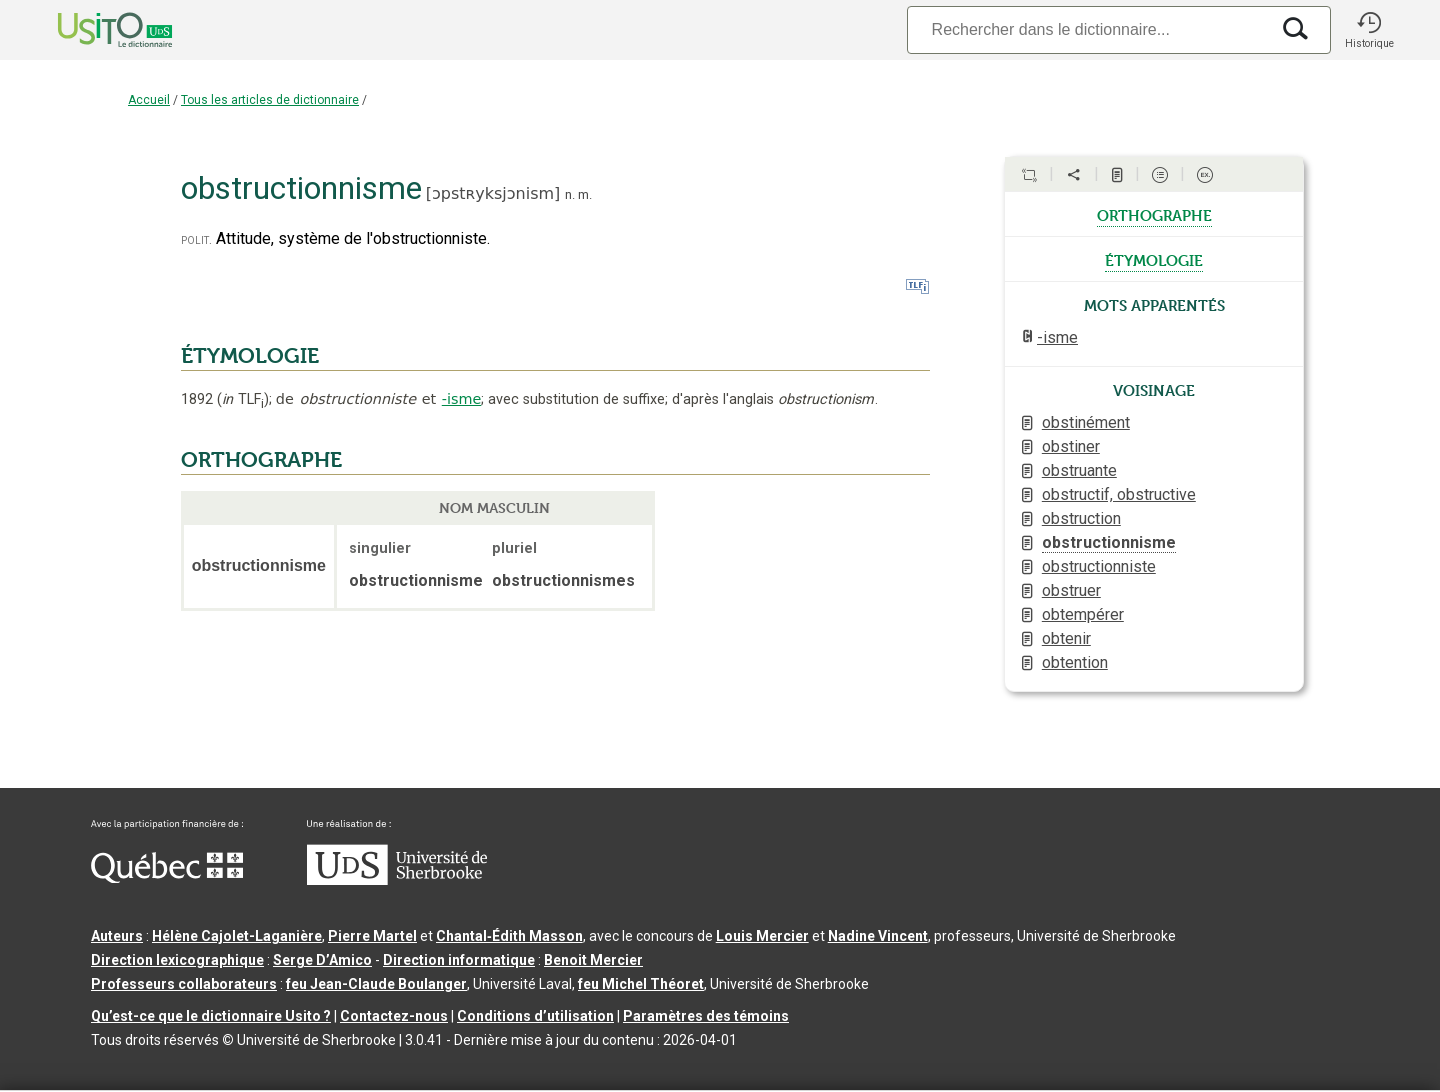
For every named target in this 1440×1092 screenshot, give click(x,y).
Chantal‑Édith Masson (509, 936)
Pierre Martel (372, 936)
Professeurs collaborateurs (184, 984)
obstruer (1071, 590)
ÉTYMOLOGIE (250, 356)
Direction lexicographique (177, 960)
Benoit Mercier (593, 960)
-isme (462, 399)
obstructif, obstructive (1119, 494)
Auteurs (117, 936)
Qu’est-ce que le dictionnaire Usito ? (211, 1016)
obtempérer (1083, 614)
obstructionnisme (1109, 542)
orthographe (1154, 214)
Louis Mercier (762, 936)
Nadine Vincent (878, 936)
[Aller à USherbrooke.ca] (397, 880)
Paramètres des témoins (706, 1016)
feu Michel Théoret (641, 984)
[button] (1369, 30)
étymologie (1154, 259)
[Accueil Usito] (93, 30)
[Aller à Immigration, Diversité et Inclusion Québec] (167, 878)
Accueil (149, 100)
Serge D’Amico (322, 960)
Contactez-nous (394, 1016)
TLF (243, 399)
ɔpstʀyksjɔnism (493, 193)
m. (585, 194)
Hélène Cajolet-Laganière (237, 936)
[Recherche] (1088, 29)
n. (570, 194)
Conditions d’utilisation (535, 1016)
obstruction (1081, 518)
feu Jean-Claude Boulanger (376, 984)
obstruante (1079, 470)
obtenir (1066, 638)
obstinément (1086, 422)
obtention (1075, 662)
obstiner (1071, 446)
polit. (196, 239)
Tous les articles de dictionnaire (270, 100)
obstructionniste (1099, 566)
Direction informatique (459, 960)
